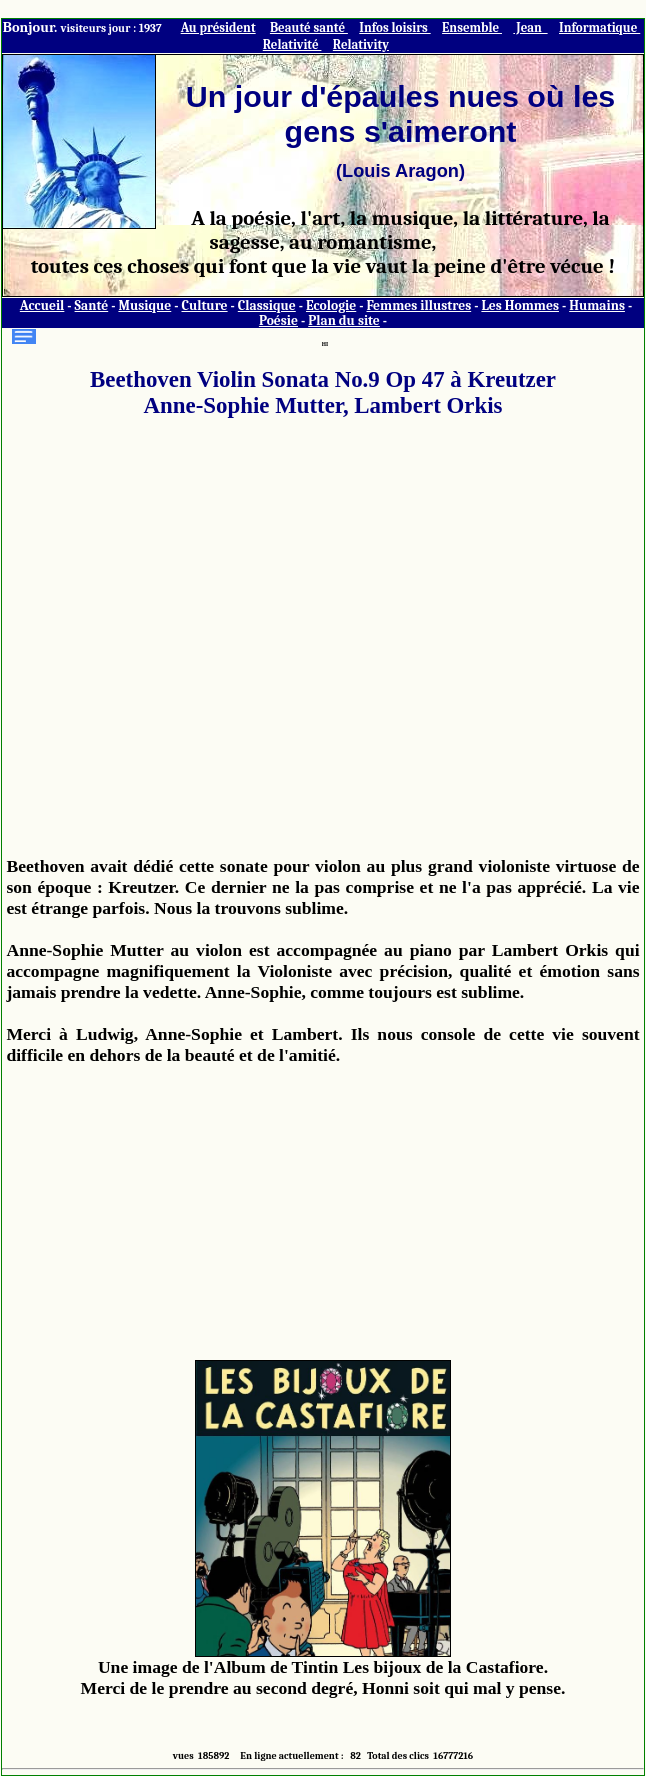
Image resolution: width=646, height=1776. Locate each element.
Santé (92, 305)
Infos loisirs (394, 27)
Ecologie (331, 305)
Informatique (599, 27)
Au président (218, 27)
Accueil (42, 305)
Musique (144, 305)
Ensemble (472, 27)
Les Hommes (520, 305)
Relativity (361, 44)
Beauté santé (309, 27)
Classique (267, 305)
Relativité (292, 44)
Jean (530, 27)
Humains (597, 305)
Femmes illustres (418, 305)
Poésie (278, 320)
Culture (204, 305)
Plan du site (344, 320)
